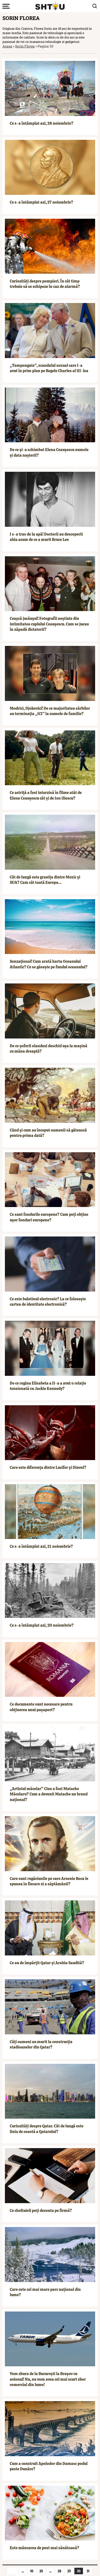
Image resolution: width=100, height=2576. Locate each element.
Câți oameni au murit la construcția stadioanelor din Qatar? (41, 2044)
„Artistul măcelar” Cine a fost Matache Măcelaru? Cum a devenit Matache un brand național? (49, 1794)
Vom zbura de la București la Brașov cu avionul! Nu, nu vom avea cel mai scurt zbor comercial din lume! (48, 2379)
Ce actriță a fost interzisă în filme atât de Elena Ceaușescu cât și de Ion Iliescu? (46, 795)
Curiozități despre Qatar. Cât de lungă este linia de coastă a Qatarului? (46, 2128)
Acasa (7, 46)
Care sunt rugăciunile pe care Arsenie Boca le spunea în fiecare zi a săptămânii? (49, 1881)
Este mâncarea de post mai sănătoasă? (44, 2547)
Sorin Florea (25, 46)
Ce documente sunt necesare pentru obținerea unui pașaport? (41, 1707)
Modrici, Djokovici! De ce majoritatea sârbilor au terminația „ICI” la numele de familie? (50, 711)
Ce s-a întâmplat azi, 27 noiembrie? (41, 202)
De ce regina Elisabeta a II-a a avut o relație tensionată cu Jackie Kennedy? (48, 1386)
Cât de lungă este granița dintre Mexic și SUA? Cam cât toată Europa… (45, 880)
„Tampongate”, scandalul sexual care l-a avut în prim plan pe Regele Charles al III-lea (49, 368)
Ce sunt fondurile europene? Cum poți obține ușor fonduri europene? (49, 1217)
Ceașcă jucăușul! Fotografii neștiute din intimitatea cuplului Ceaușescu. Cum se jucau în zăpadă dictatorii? (49, 624)
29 (69, 2571)
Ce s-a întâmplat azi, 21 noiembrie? (41, 1546)
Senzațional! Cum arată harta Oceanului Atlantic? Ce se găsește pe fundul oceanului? (49, 964)
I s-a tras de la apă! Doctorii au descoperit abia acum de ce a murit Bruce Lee (46, 537)
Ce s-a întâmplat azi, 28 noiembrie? (41, 123)
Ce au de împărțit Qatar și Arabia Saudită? (47, 1962)
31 (88, 2571)
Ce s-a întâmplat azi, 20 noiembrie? (42, 1625)
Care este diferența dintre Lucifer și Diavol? (48, 1467)
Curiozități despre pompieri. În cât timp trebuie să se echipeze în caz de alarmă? (45, 284)
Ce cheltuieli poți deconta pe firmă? (41, 2210)
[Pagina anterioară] (12, 2571)
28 (59, 2571)
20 (41, 2571)
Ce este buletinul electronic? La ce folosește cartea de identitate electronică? (48, 1301)
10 (31, 2571)
